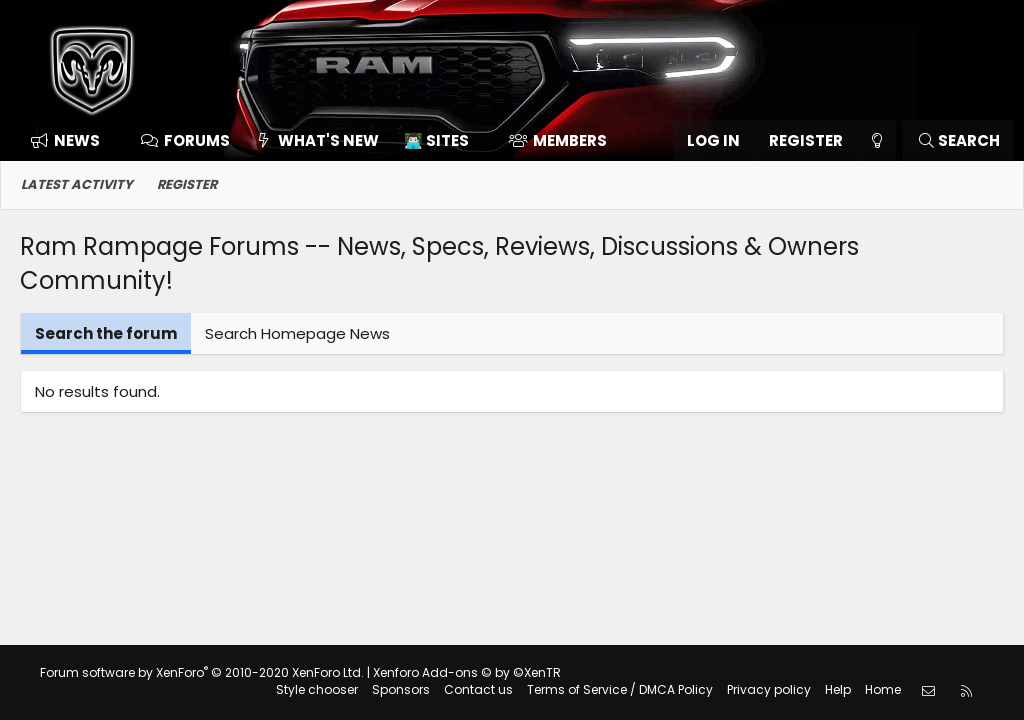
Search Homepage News (297, 333)
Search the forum (106, 333)
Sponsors (401, 689)
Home (883, 689)
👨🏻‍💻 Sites (436, 140)
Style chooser (317, 689)
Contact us (478, 689)
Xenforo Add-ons (467, 672)
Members (570, 140)
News (77, 140)
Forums (197, 140)
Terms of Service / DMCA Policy (620, 689)
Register (187, 184)
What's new (328, 140)
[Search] (958, 140)
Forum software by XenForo (202, 672)
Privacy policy (769, 689)
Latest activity (77, 184)
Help (838, 689)
